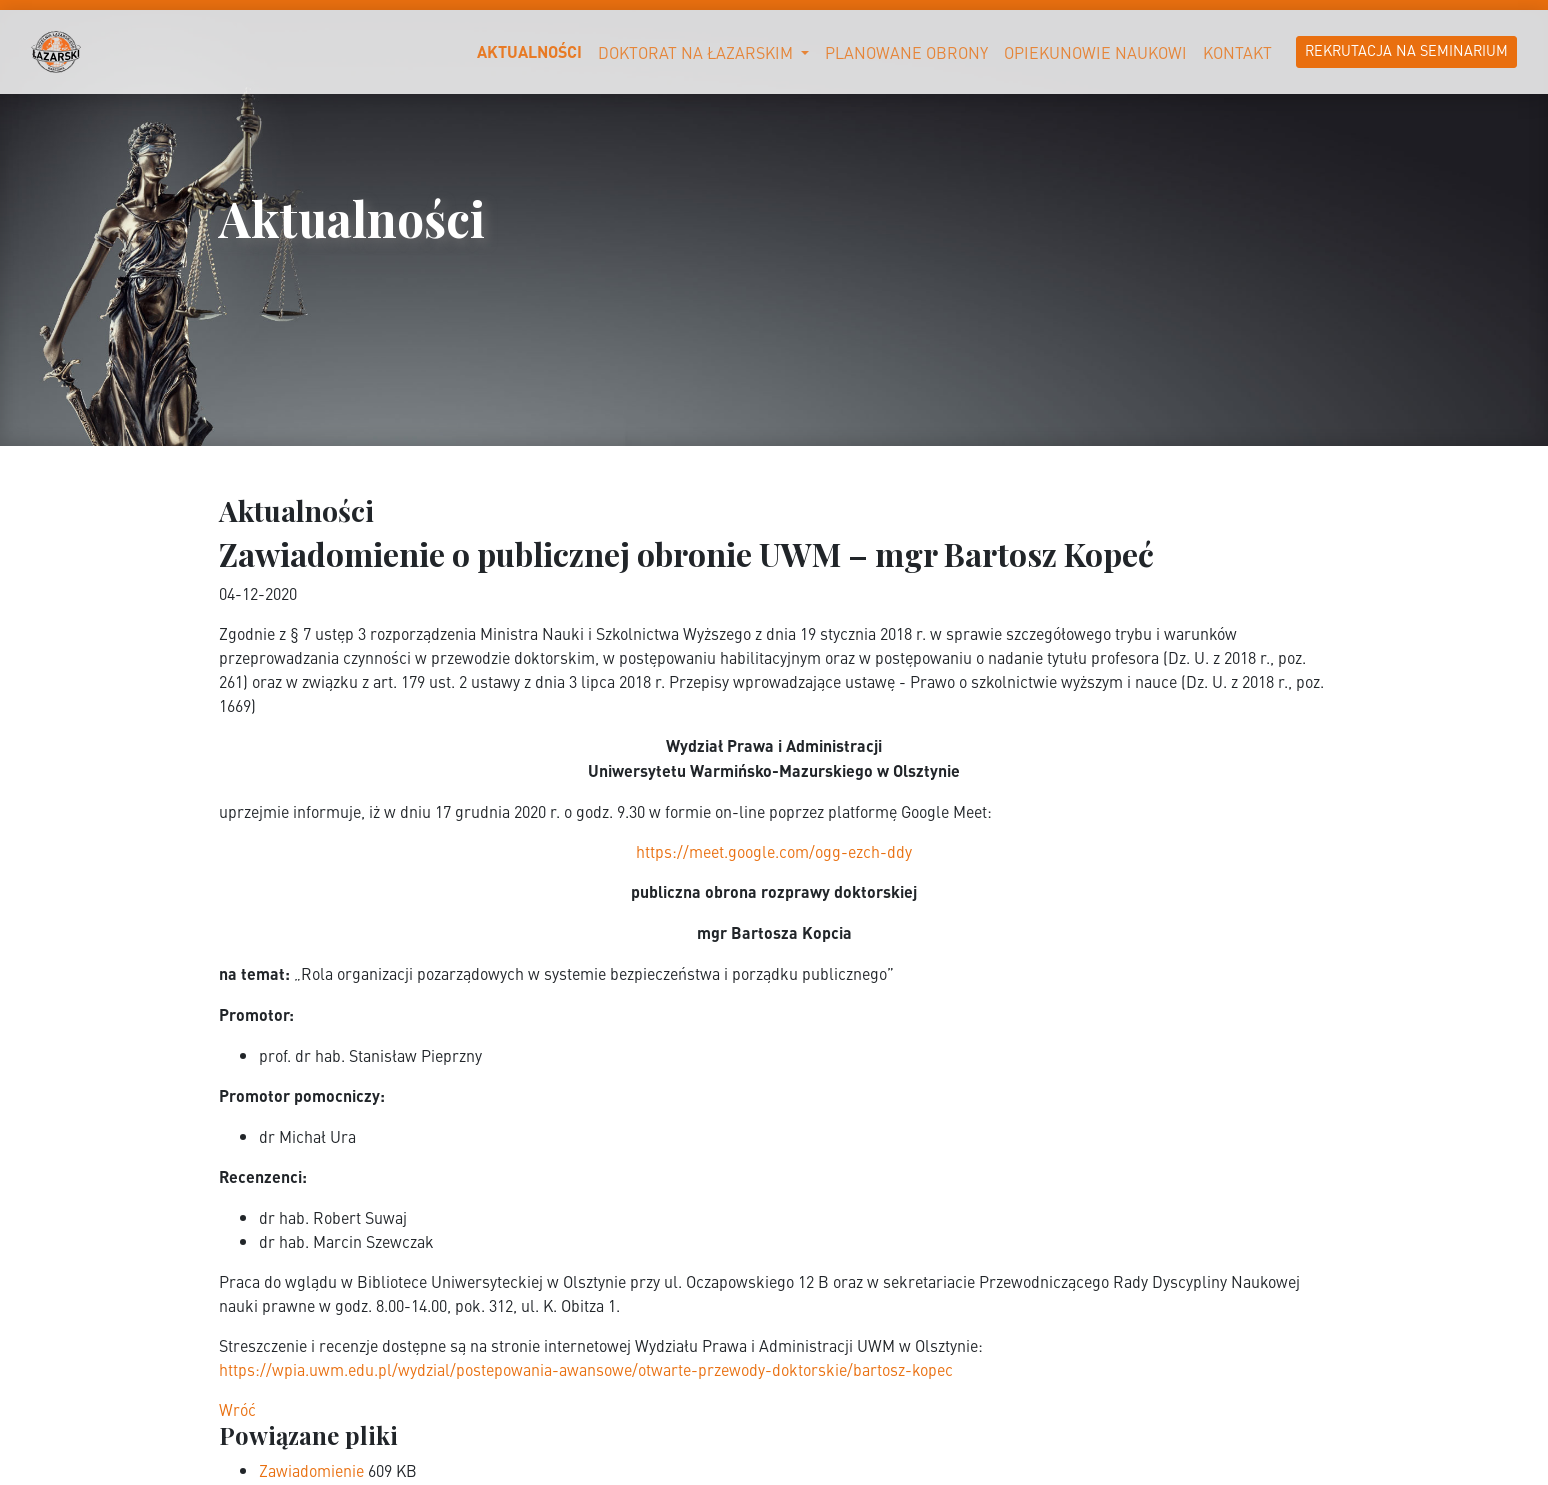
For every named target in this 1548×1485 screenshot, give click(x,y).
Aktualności (529, 51)
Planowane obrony (906, 52)
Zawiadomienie (313, 1470)
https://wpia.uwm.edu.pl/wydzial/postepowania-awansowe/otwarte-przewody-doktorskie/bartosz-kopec (586, 1369)
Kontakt (1237, 52)
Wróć (237, 1409)
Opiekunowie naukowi (1095, 52)
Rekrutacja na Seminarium (1406, 50)
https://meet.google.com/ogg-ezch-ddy (774, 851)
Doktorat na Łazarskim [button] (697, 52)
